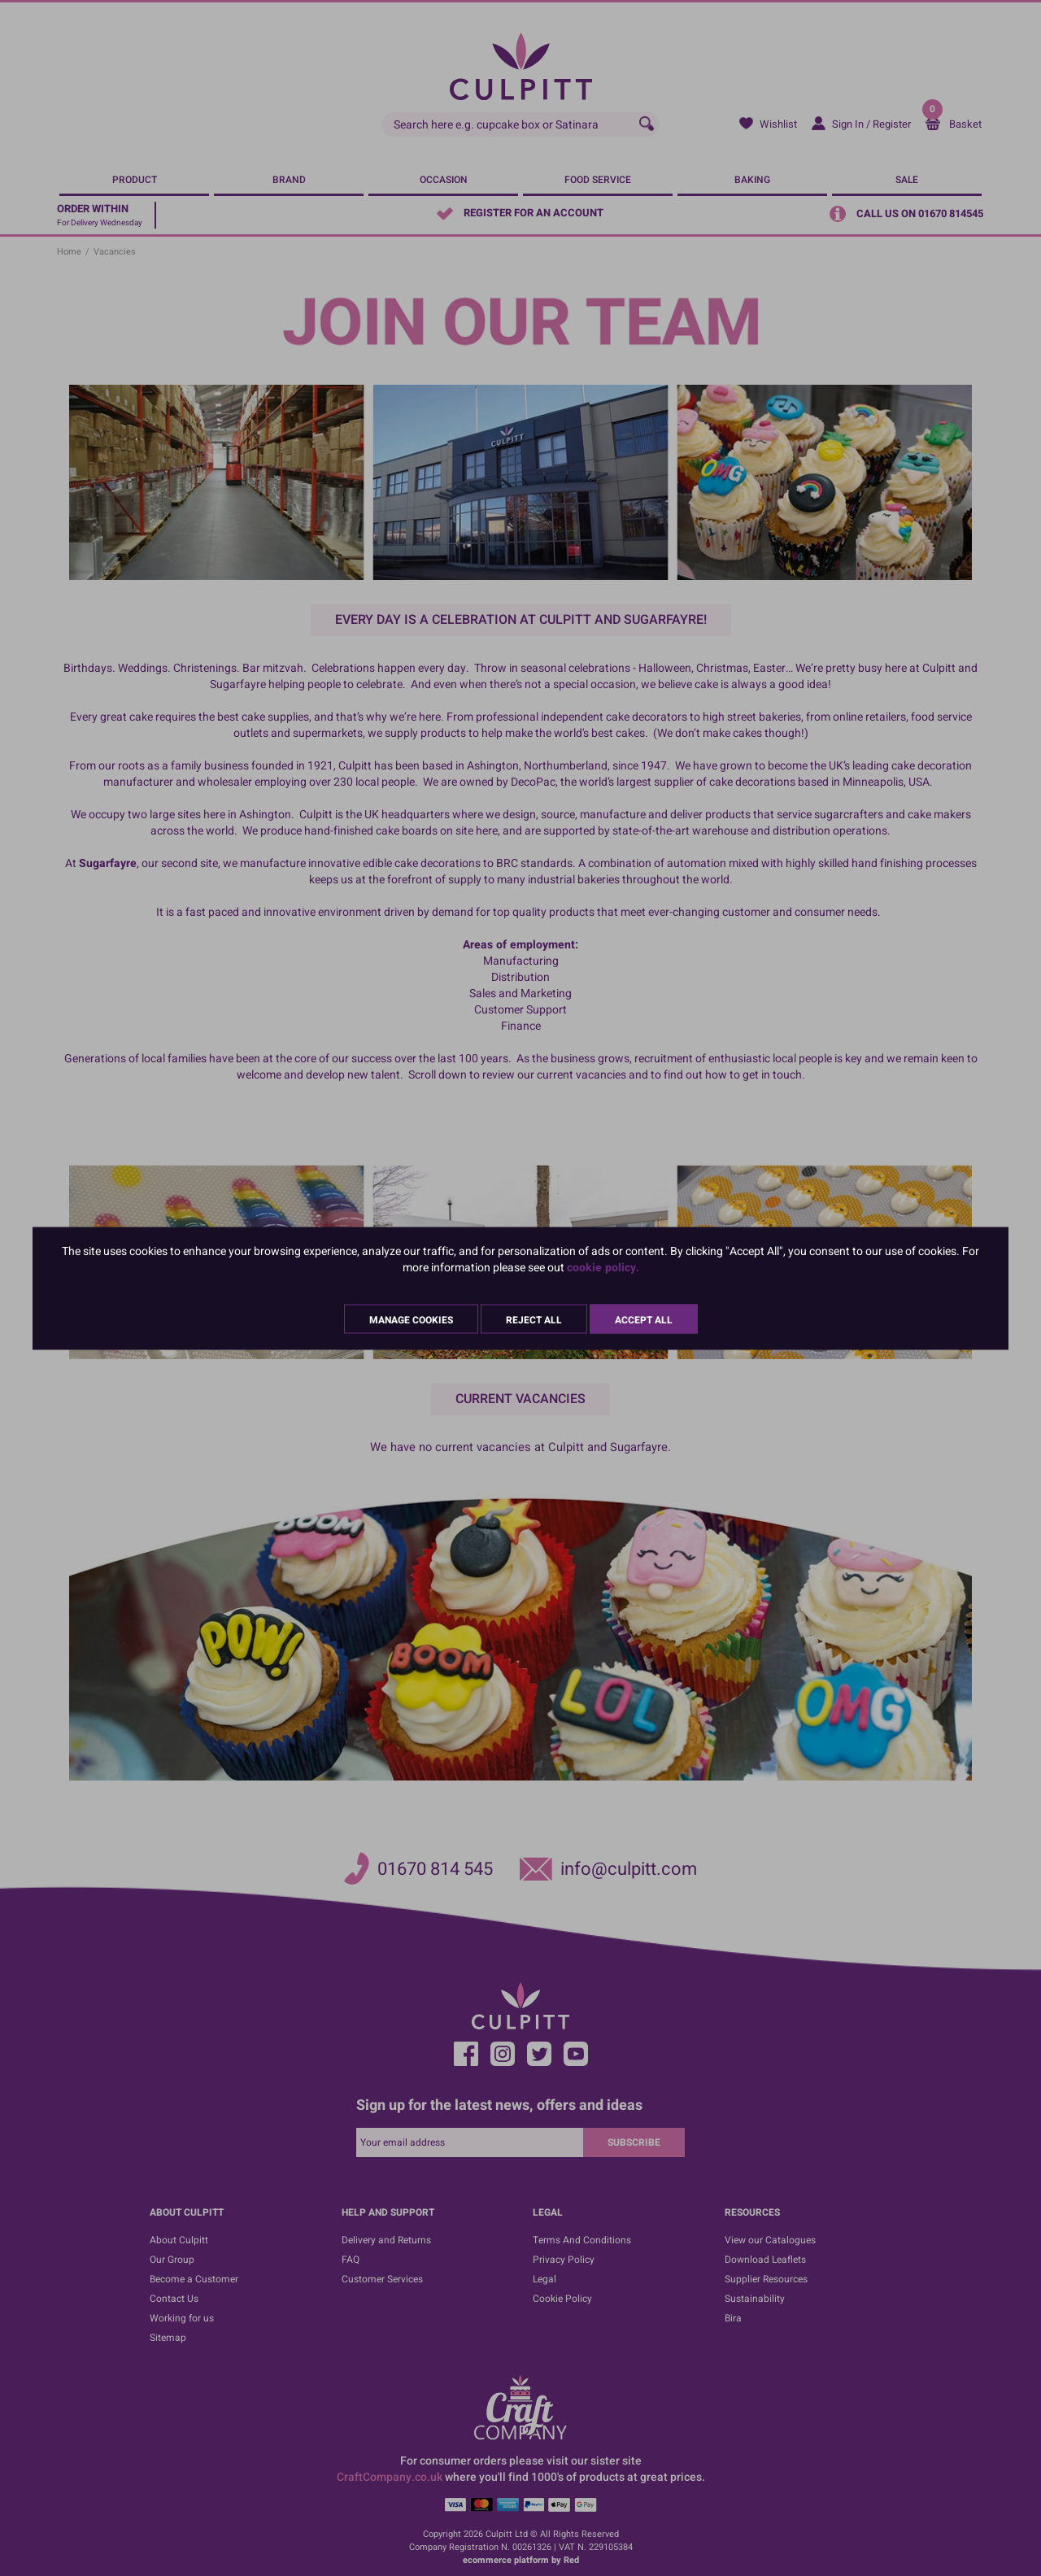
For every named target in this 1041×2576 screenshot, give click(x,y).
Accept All (644, 1319)
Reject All (534, 1319)
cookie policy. (603, 1266)
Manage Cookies (411, 1319)
